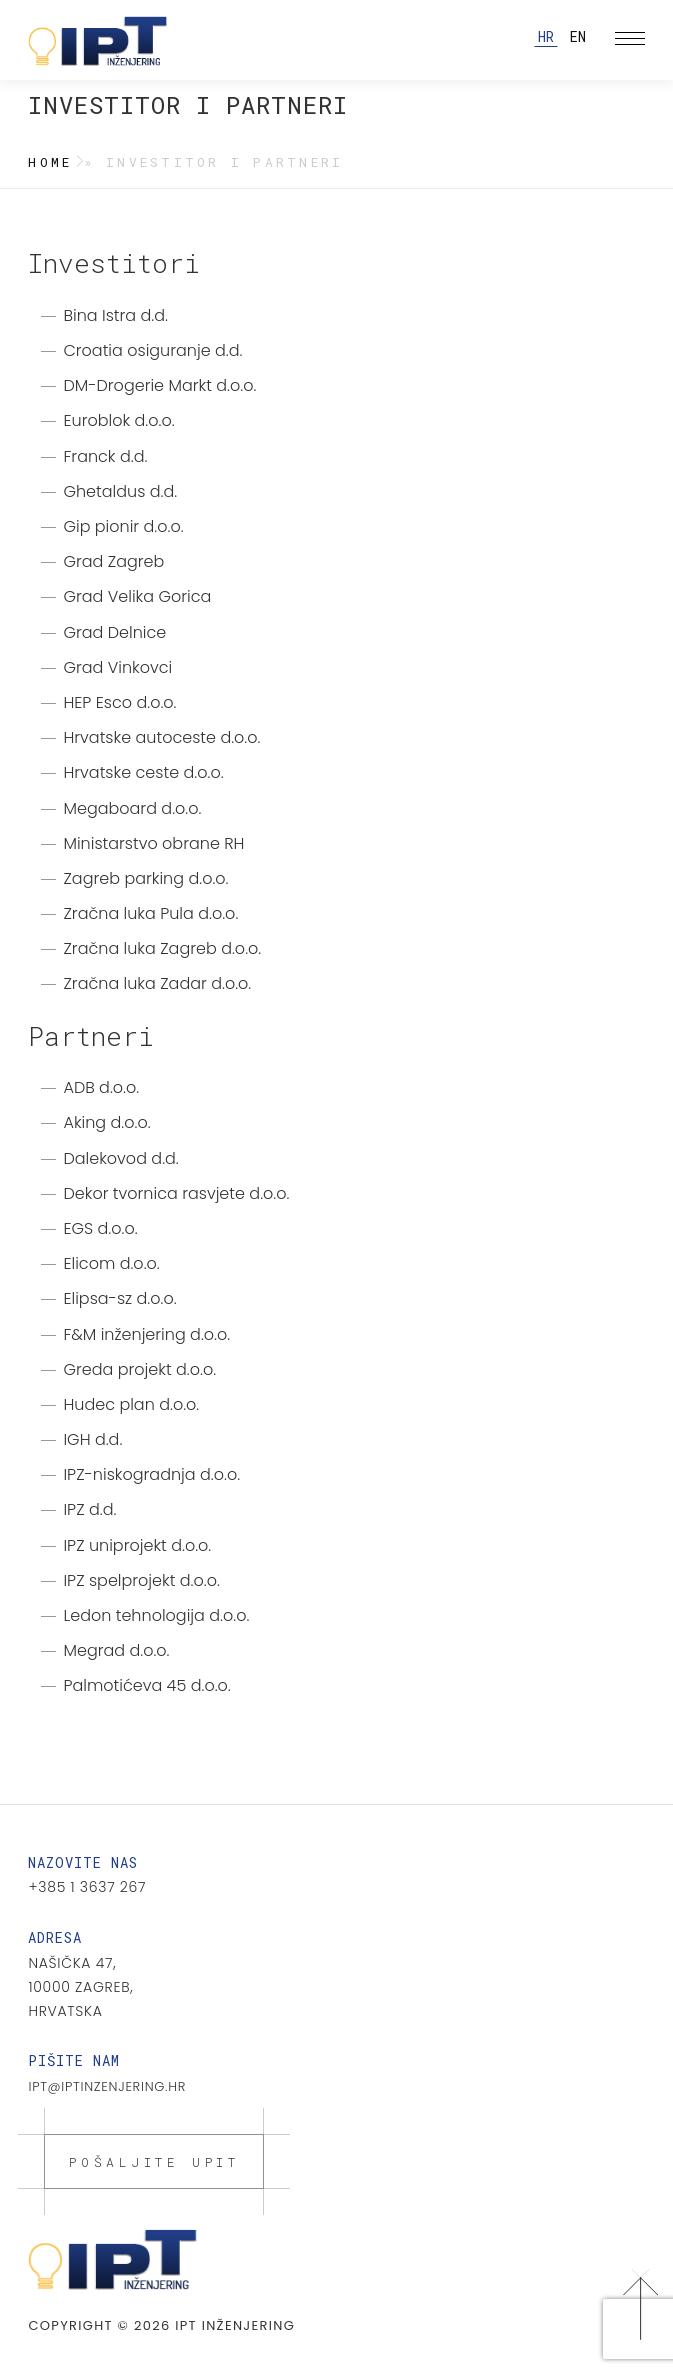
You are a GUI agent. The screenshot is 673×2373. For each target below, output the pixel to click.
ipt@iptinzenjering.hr (107, 2086)
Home (50, 162)
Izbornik (632, 39)
